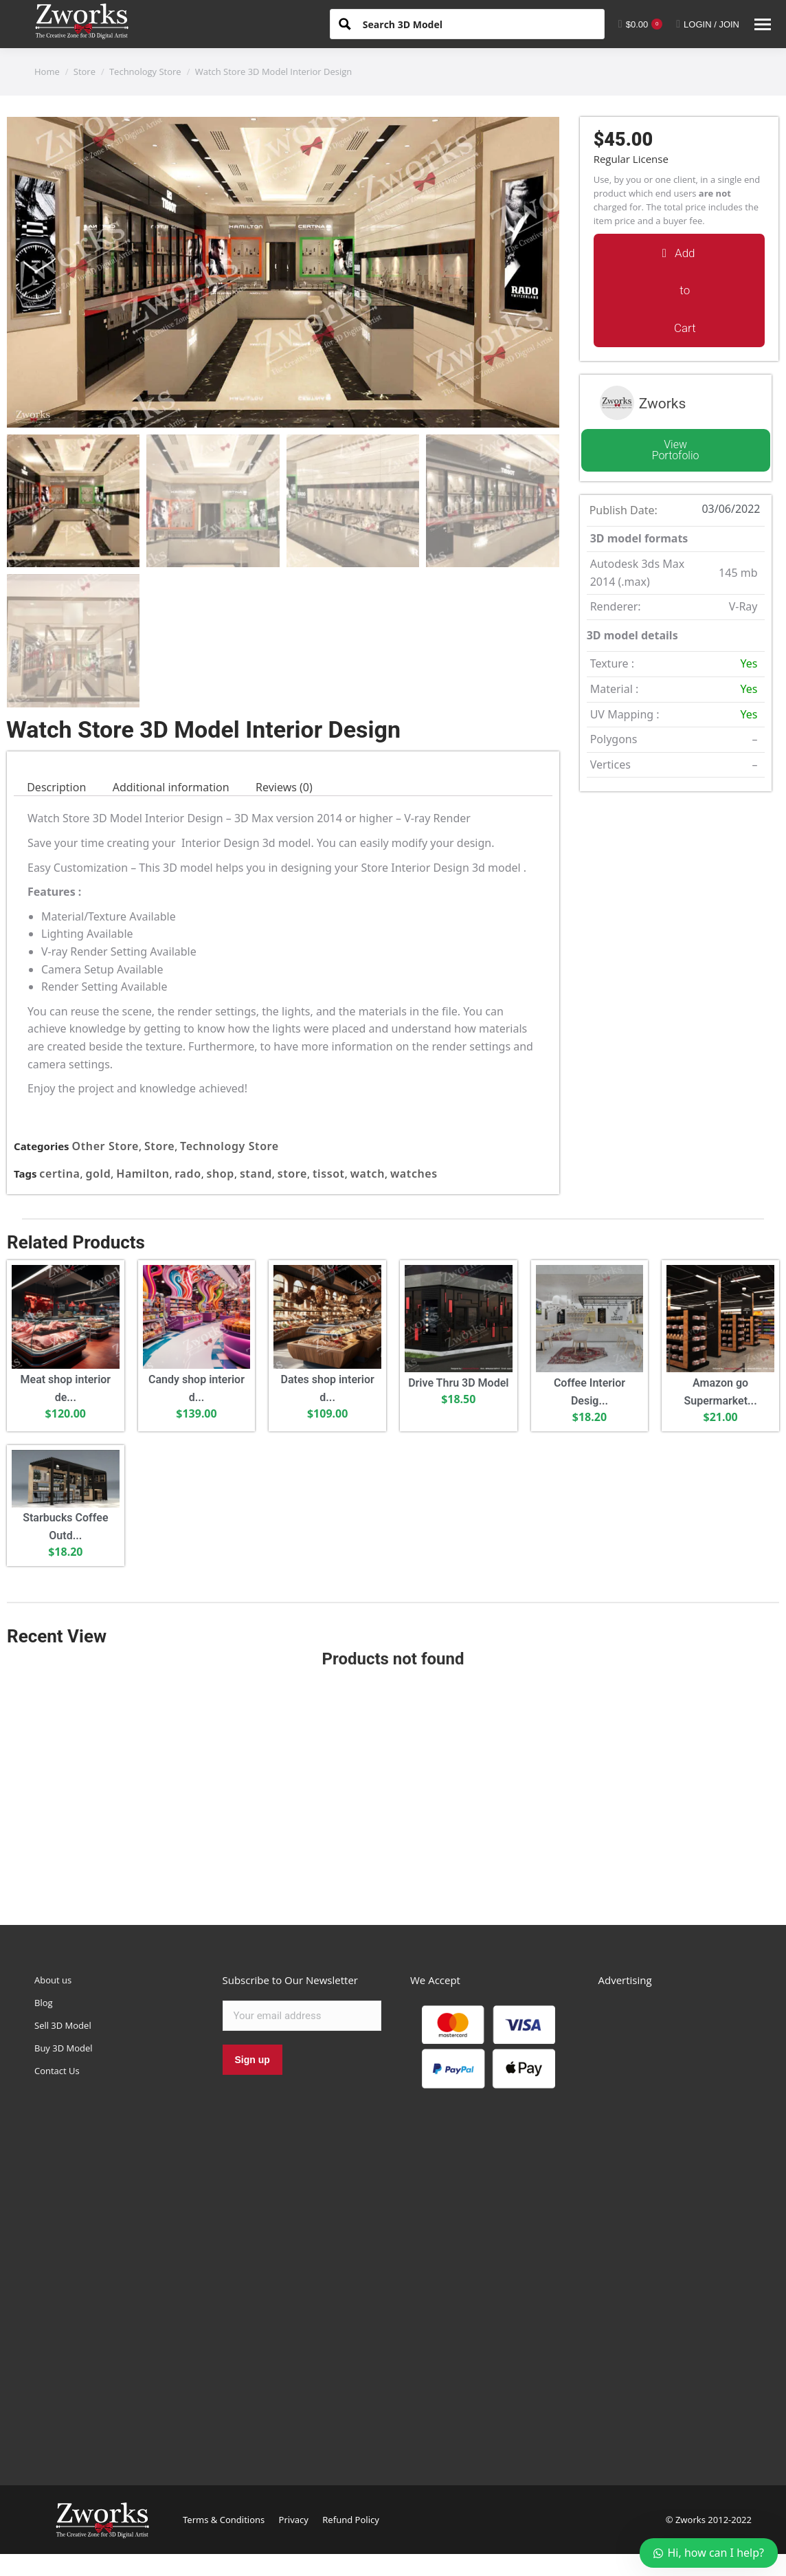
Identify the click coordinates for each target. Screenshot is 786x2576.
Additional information (171, 787)
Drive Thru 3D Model (458, 1382)
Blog (43, 2002)
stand (256, 1173)
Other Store (105, 1146)
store (292, 1173)
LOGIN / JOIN (707, 24)
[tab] (56, 788)
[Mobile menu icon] (762, 24)
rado (188, 1173)
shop (220, 1173)
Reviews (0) (284, 787)
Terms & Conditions (224, 2519)
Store (159, 1146)
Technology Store (229, 1146)
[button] (679, 290)
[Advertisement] (393, 1787)
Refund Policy (350, 2519)
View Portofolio (675, 450)
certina (59, 1173)
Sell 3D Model (62, 2025)
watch (367, 1173)
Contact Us (57, 2071)
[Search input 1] (478, 23)
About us (52, 1980)
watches (414, 1173)
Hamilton (142, 1173)
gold (98, 1173)
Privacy (293, 2519)
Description (56, 787)
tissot (329, 1173)
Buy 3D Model (63, 2048)
